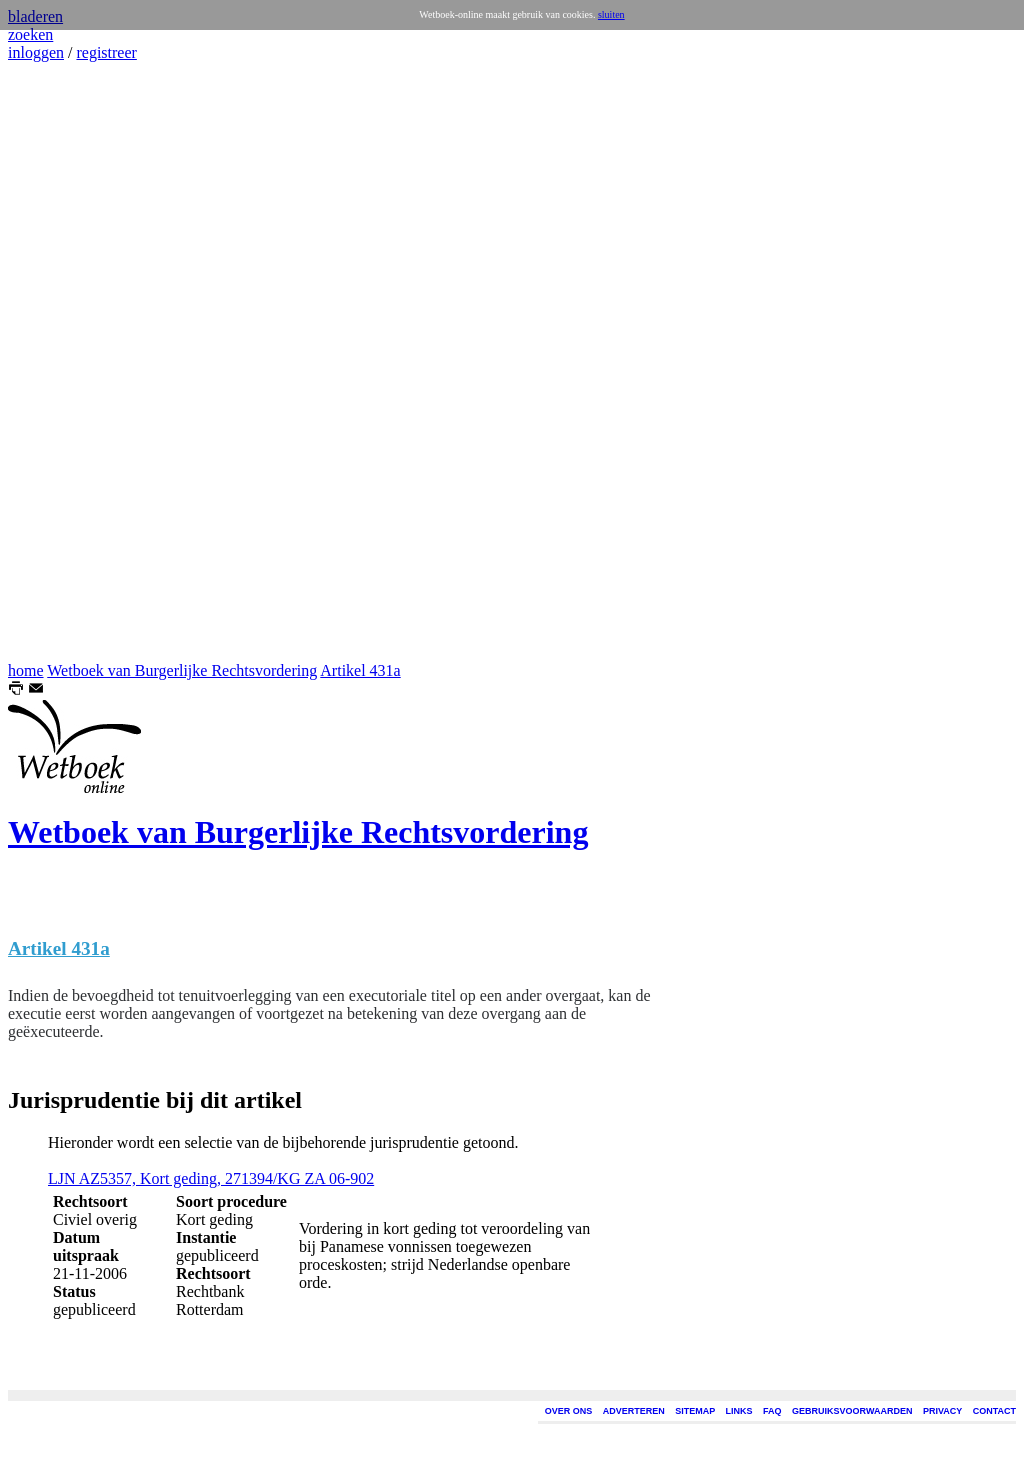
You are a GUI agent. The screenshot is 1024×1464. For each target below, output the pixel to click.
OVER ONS (569, 1411)
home (26, 670)
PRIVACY (942, 1411)
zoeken (30, 34)
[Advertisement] (68, 362)
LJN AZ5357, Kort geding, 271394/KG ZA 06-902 (211, 1178)
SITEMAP (695, 1411)
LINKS (739, 1411)
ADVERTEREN (634, 1411)
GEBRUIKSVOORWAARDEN (852, 1411)
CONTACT (994, 1411)
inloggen (36, 52)
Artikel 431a (360, 670)
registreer (106, 52)
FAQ (772, 1411)
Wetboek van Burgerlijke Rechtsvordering (182, 670)
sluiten (611, 14)
